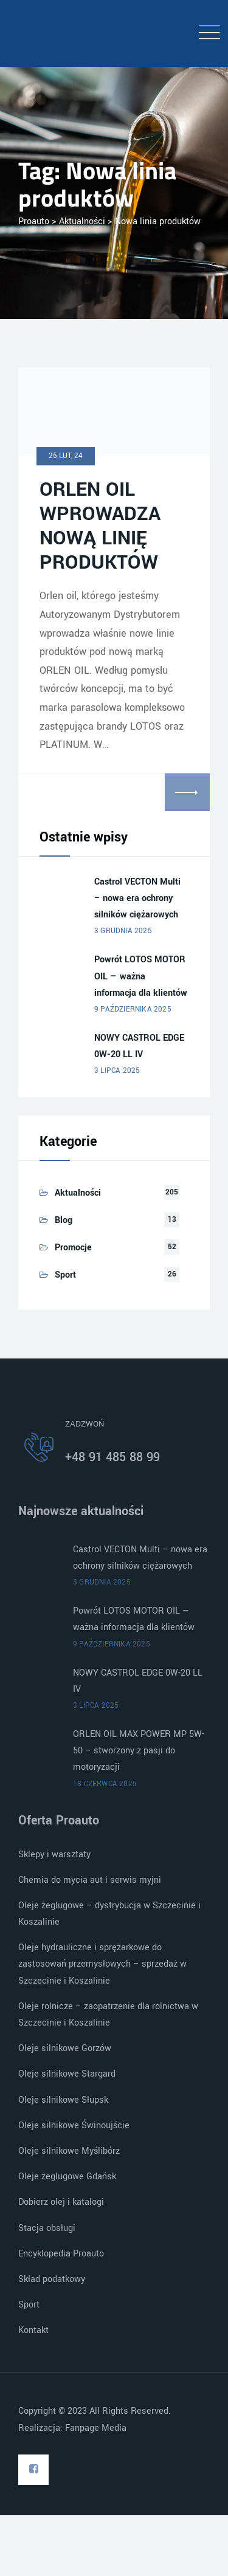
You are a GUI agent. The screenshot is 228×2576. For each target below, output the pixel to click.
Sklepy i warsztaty (54, 1854)
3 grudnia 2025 (123, 931)
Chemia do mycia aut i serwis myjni (89, 1880)
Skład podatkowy (51, 2279)
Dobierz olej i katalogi (61, 2202)
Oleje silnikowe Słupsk (63, 2100)
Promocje (73, 1247)
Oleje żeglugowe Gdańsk (67, 2176)
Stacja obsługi (46, 2228)
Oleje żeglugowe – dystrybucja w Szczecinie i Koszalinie (109, 1913)
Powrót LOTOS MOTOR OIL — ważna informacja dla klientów (140, 976)
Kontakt (33, 2330)
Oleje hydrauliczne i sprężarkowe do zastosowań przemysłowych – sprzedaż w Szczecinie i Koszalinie (102, 1964)
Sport (65, 1275)
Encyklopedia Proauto (61, 2253)
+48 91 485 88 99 (112, 1457)
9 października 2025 (132, 1009)
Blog (63, 1220)
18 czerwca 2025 (105, 1784)
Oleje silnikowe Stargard (67, 2073)
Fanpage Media (97, 2428)
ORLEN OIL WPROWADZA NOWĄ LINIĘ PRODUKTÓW (100, 526)
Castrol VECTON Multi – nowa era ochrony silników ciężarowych (137, 898)
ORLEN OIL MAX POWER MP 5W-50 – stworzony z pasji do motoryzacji (138, 1750)
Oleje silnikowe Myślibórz (69, 2151)
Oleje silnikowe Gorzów (64, 2048)
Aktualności (78, 1193)
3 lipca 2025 (117, 1071)
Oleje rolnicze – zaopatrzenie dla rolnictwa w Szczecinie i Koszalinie (108, 2014)
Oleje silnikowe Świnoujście (74, 2125)
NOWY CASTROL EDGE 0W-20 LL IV (139, 1046)
